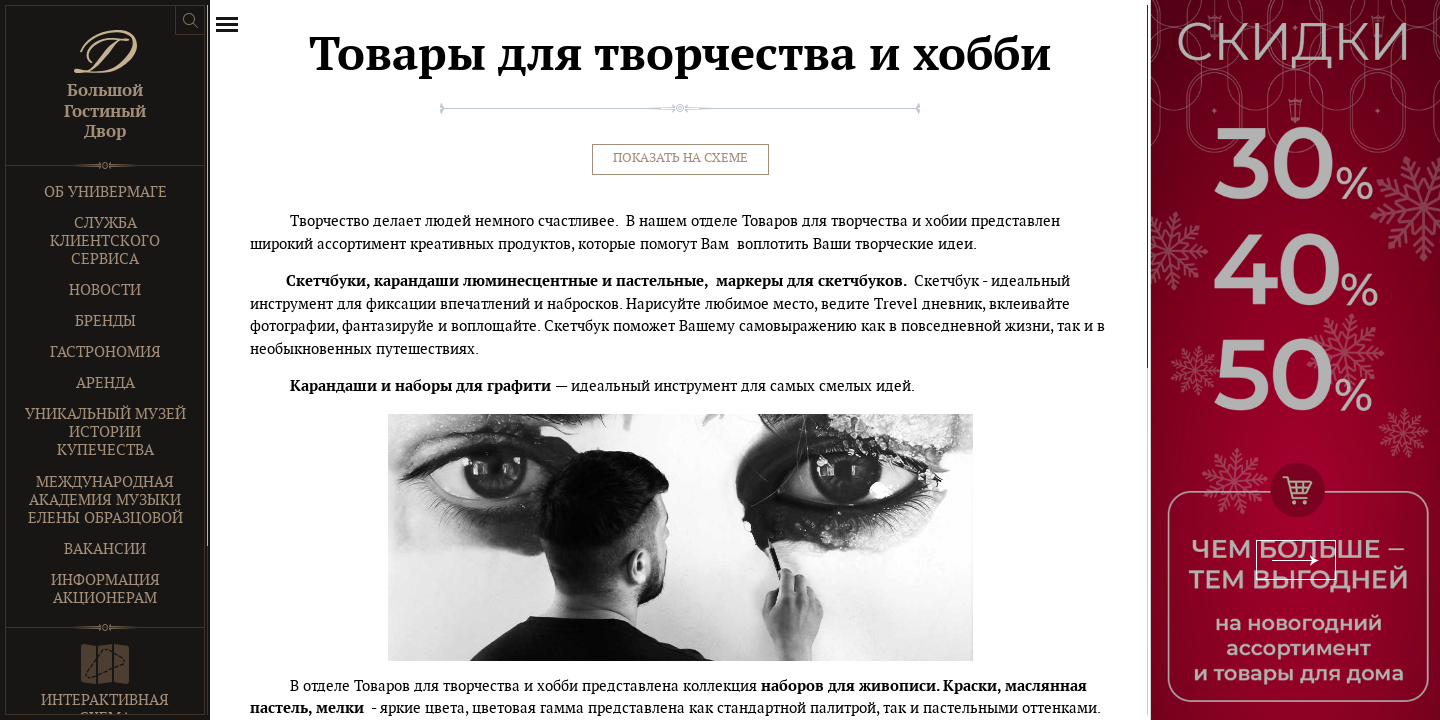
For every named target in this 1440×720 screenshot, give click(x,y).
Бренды (105, 321)
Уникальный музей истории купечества (105, 432)
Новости (105, 290)
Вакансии (105, 549)
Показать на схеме (680, 158)
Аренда (105, 383)
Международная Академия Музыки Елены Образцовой (105, 500)
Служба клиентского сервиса (105, 241)
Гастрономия (105, 352)
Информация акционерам (105, 589)
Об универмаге (105, 192)
